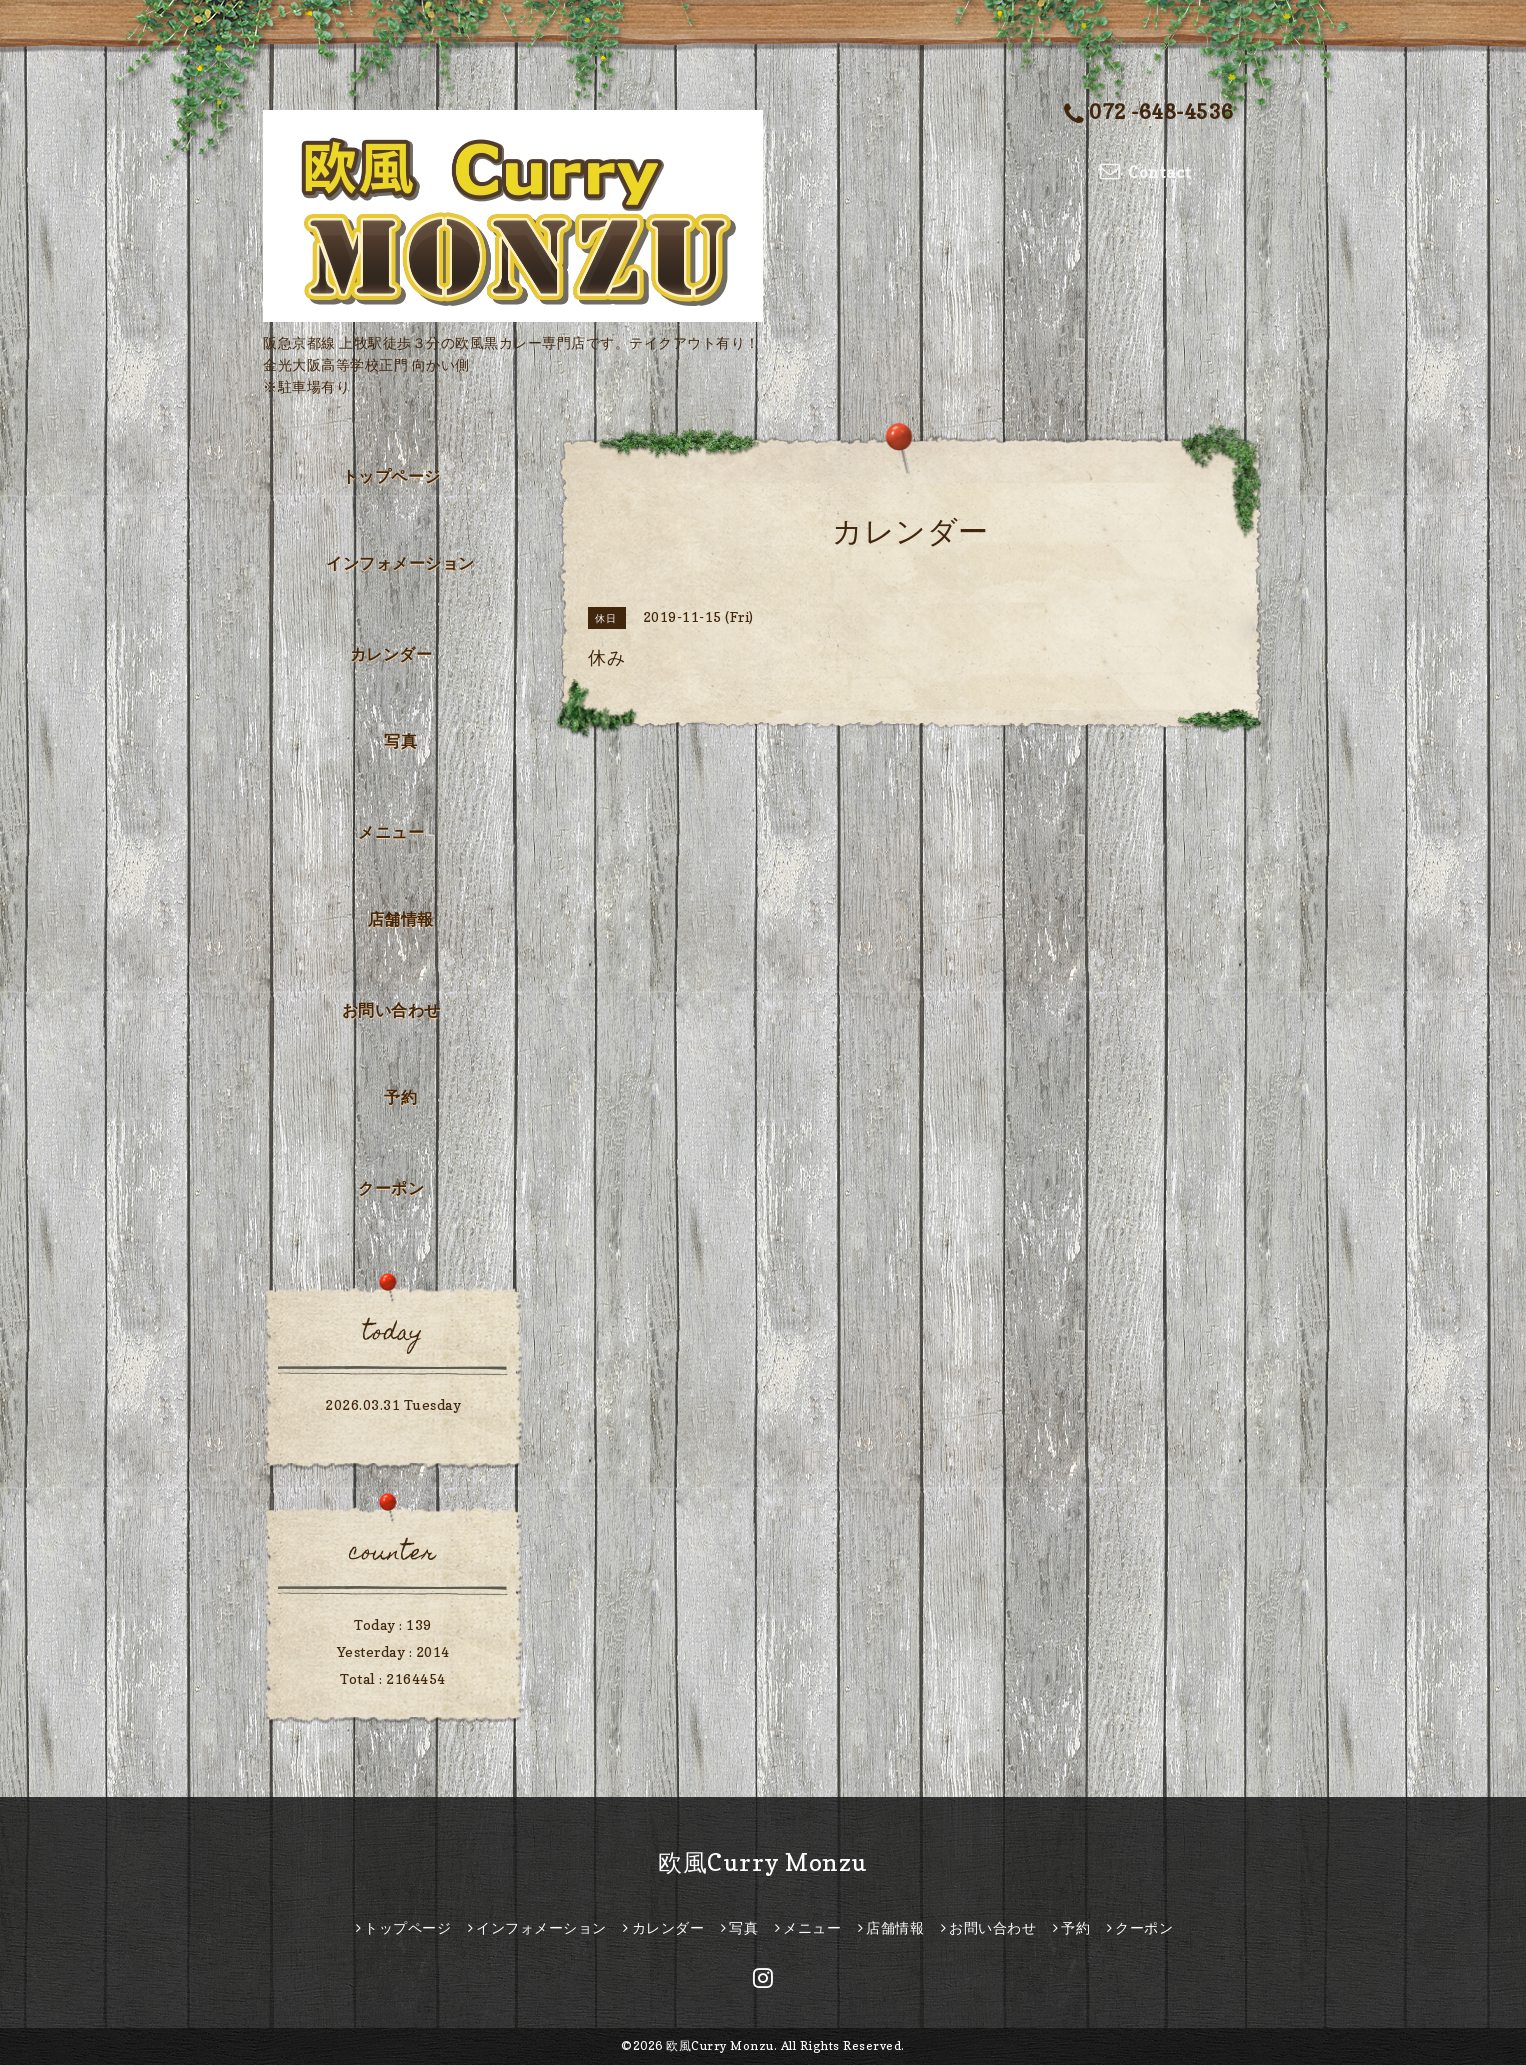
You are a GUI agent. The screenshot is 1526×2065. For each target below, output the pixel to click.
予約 (400, 1097)
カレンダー (391, 654)
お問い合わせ (391, 1010)
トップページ (391, 476)
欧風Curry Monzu (763, 1862)
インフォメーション (400, 563)
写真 (400, 741)
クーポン (391, 1188)
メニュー (391, 832)
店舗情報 (401, 919)
